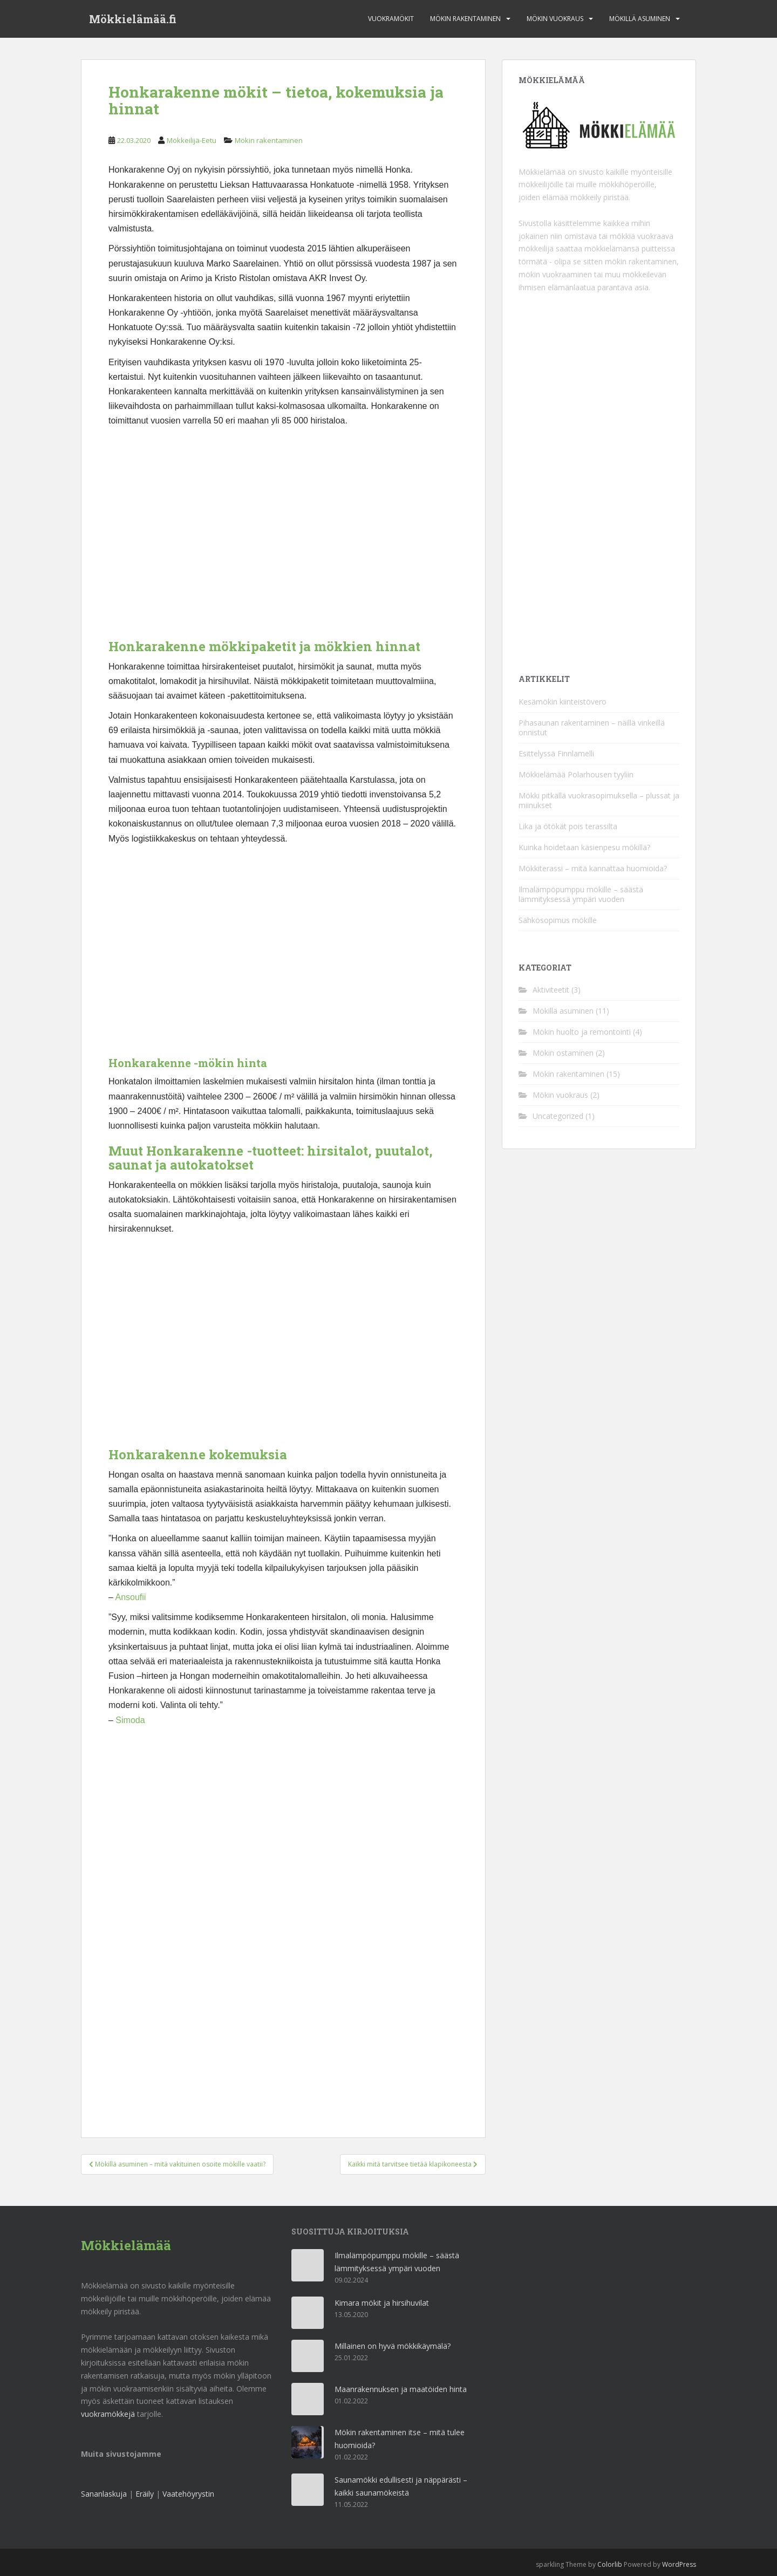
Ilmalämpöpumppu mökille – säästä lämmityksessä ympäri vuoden (581, 894)
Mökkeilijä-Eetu (191, 140)
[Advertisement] (283, 538)
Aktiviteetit (551, 990)
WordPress (679, 2564)
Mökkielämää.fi (132, 19)
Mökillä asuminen (639, 18)
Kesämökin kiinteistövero (562, 701)
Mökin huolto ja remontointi (582, 1032)
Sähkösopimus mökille (558, 920)
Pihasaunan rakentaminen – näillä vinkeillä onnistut (592, 727)
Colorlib (609, 2564)
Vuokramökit (391, 18)
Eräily (144, 2494)
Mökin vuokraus (555, 18)
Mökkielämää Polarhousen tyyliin (576, 774)
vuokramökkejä (108, 2414)
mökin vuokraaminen (555, 274)
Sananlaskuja (104, 2494)
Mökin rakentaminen (465, 18)
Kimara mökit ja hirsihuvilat (382, 2303)
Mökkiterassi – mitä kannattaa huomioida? (593, 868)
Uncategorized (558, 1116)
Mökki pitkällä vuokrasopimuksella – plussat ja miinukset (599, 800)
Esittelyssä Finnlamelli (556, 753)
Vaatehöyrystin (188, 2494)
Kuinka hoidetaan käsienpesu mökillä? (584, 847)
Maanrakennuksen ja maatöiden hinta (401, 2389)
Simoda (130, 1720)
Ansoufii (130, 1597)
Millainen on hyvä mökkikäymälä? (393, 2346)
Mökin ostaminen (563, 1053)
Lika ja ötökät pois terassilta (568, 826)
